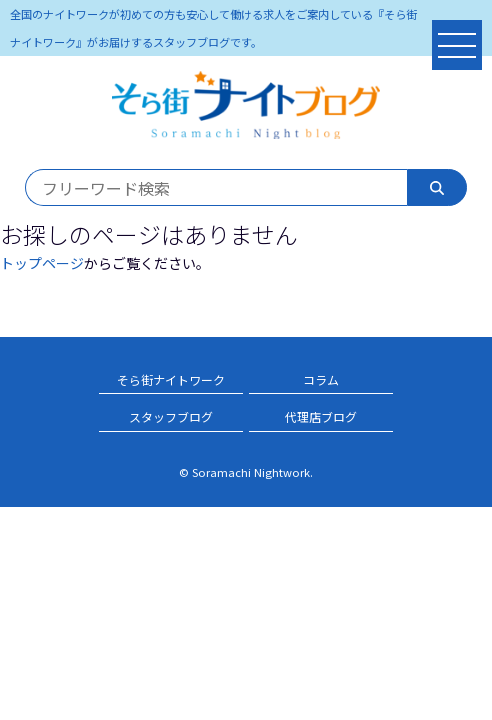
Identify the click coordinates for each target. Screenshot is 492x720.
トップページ (42, 263)
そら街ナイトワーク (171, 379)
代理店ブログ (321, 416)
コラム (321, 379)
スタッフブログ (171, 416)
